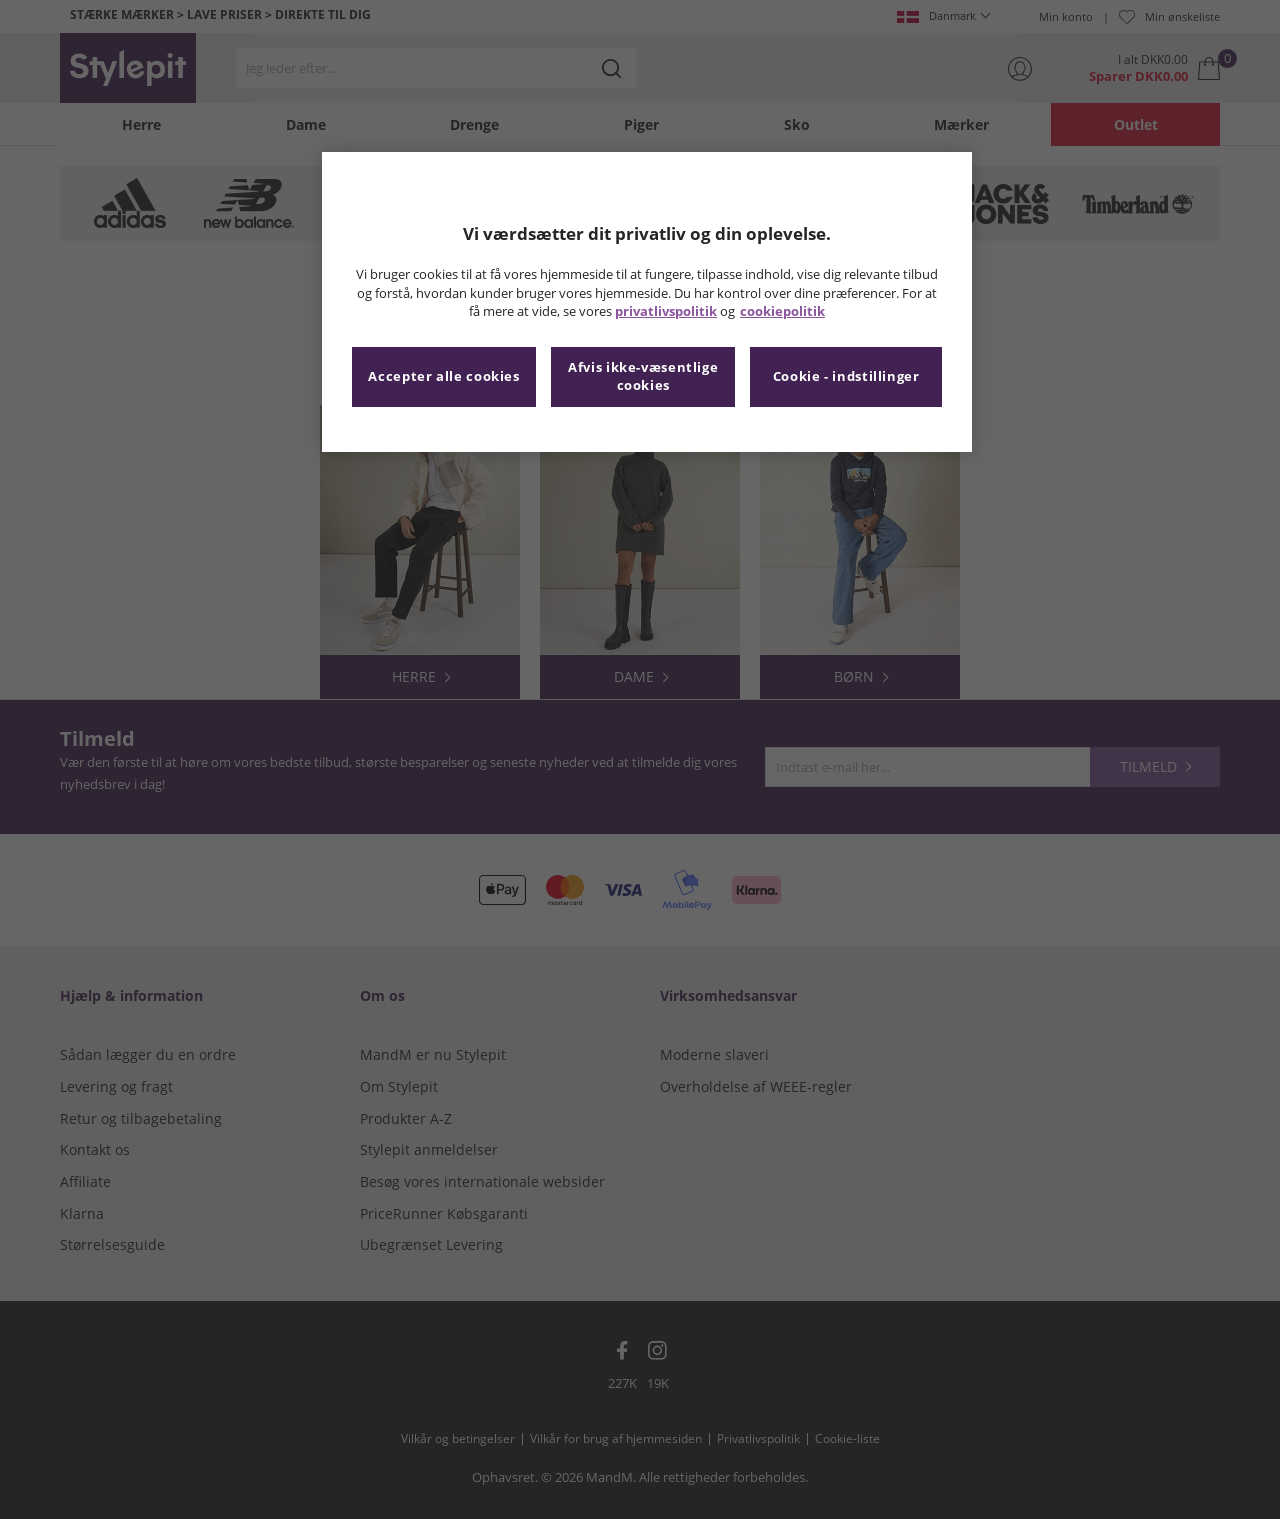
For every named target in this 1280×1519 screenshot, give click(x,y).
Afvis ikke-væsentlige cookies (643, 376)
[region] (647, 302)
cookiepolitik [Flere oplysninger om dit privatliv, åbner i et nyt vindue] (782, 311)
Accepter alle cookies (443, 376)
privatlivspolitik (666, 311)
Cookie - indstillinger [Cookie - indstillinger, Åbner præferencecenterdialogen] (846, 376)
